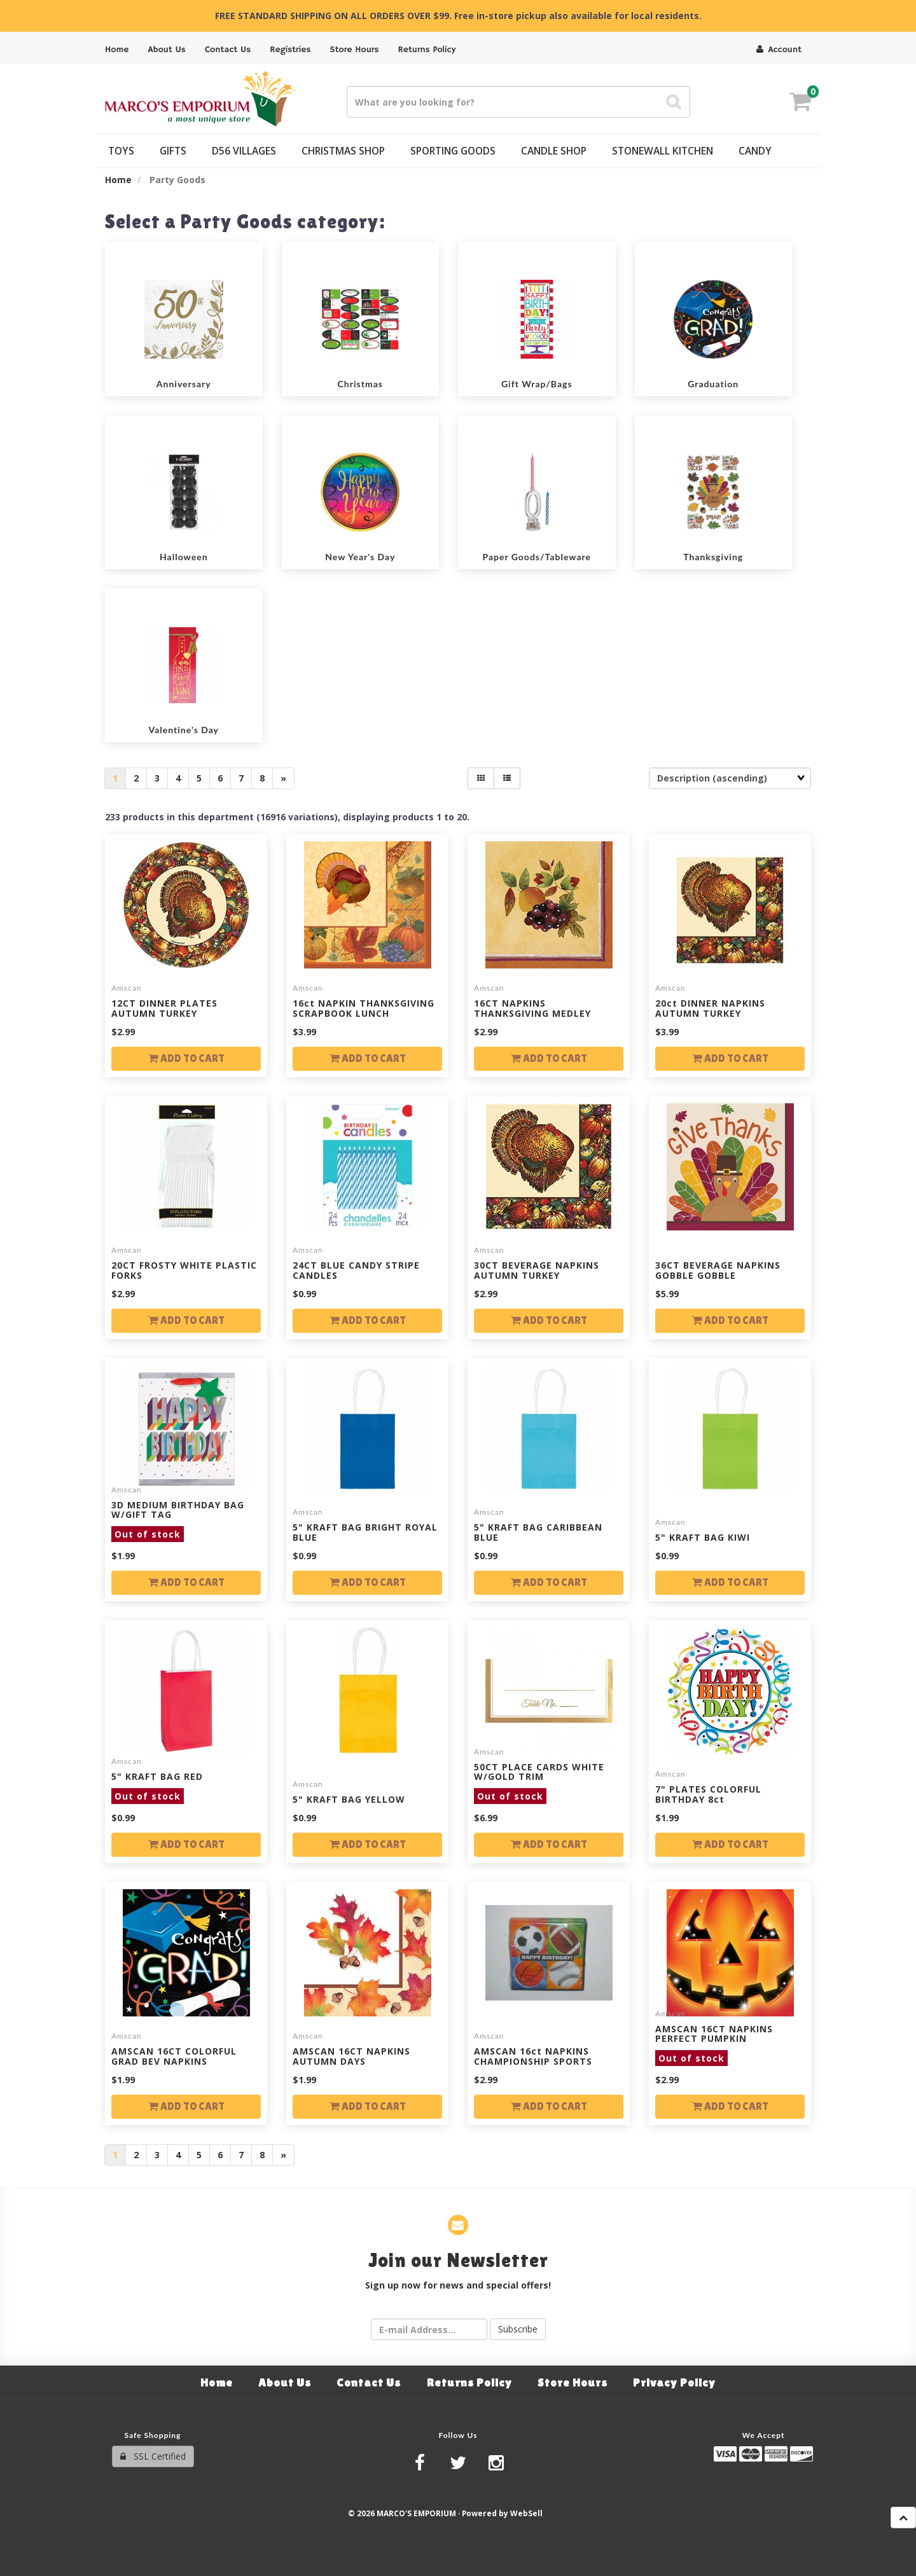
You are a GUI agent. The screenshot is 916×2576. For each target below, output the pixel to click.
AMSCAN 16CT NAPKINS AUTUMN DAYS (351, 2056)
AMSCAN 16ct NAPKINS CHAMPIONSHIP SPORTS (533, 2056)
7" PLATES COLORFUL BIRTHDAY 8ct (708, 1794)
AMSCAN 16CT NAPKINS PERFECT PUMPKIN (714, 2043)
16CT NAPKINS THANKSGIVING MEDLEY (532, 1008)
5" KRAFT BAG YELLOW (349, 1799)
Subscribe (518, 2329)
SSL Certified (153, 2456)
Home (118, 180)
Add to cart (186, 1058)
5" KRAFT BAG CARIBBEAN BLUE (538, 1532)
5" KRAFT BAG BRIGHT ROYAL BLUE (365, 1532)
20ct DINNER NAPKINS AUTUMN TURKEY (710, 1008)
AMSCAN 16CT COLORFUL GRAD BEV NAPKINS (174, 2056)
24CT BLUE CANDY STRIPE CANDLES (356, 1270)
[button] (800, 103)
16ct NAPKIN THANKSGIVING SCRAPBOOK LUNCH (363, 1008)
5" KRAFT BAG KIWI (702, 1537)
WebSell (526, 2513)
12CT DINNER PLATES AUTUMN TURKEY (164, 1008)
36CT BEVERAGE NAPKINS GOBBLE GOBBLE (718, 1270)
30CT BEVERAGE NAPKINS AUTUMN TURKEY (536, 1270)
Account (779, 49)
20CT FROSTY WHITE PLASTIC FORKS (184, 1270)
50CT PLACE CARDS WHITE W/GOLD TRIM (539, 1781)
